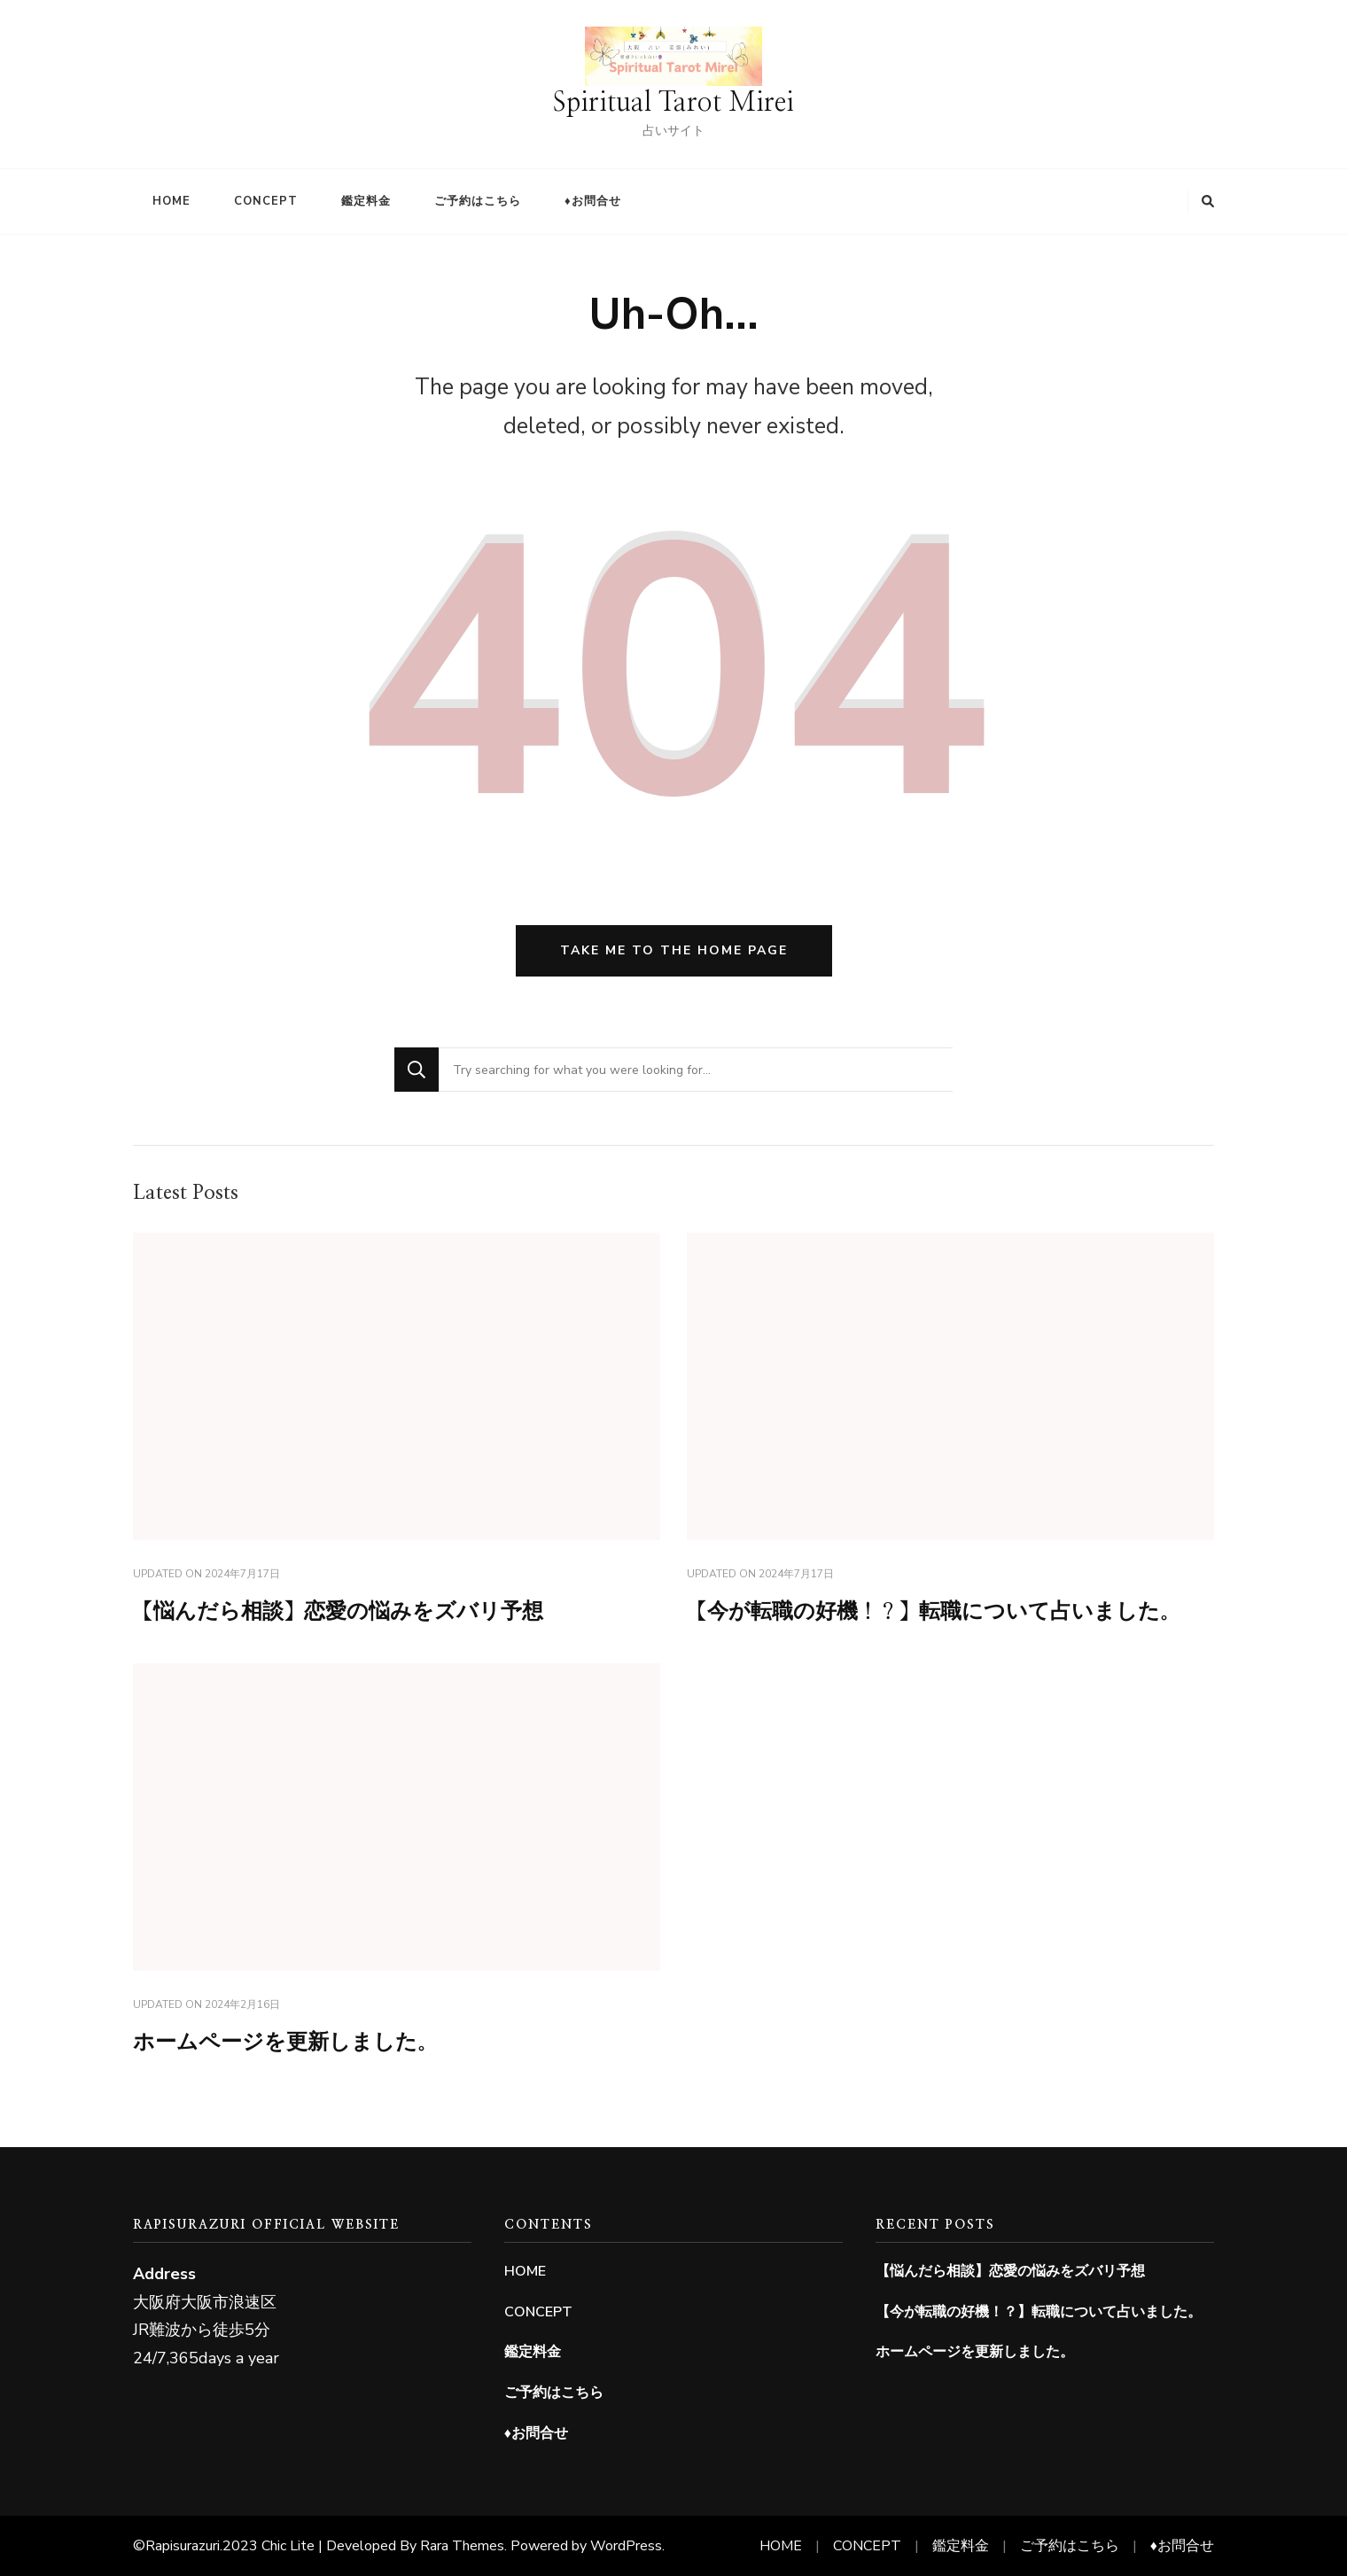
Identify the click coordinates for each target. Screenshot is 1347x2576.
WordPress (626, 2546)
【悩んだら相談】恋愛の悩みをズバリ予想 (338, 1612)
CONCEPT (266, 201)
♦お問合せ (592, 201)
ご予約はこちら (477, 201)
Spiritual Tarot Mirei (673, 102)
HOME (171, 201)
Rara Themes (462, 2546)
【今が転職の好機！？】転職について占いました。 (933, 1612)
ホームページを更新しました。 (285, 2042)
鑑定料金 (366, 201)
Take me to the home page (674, 950)
